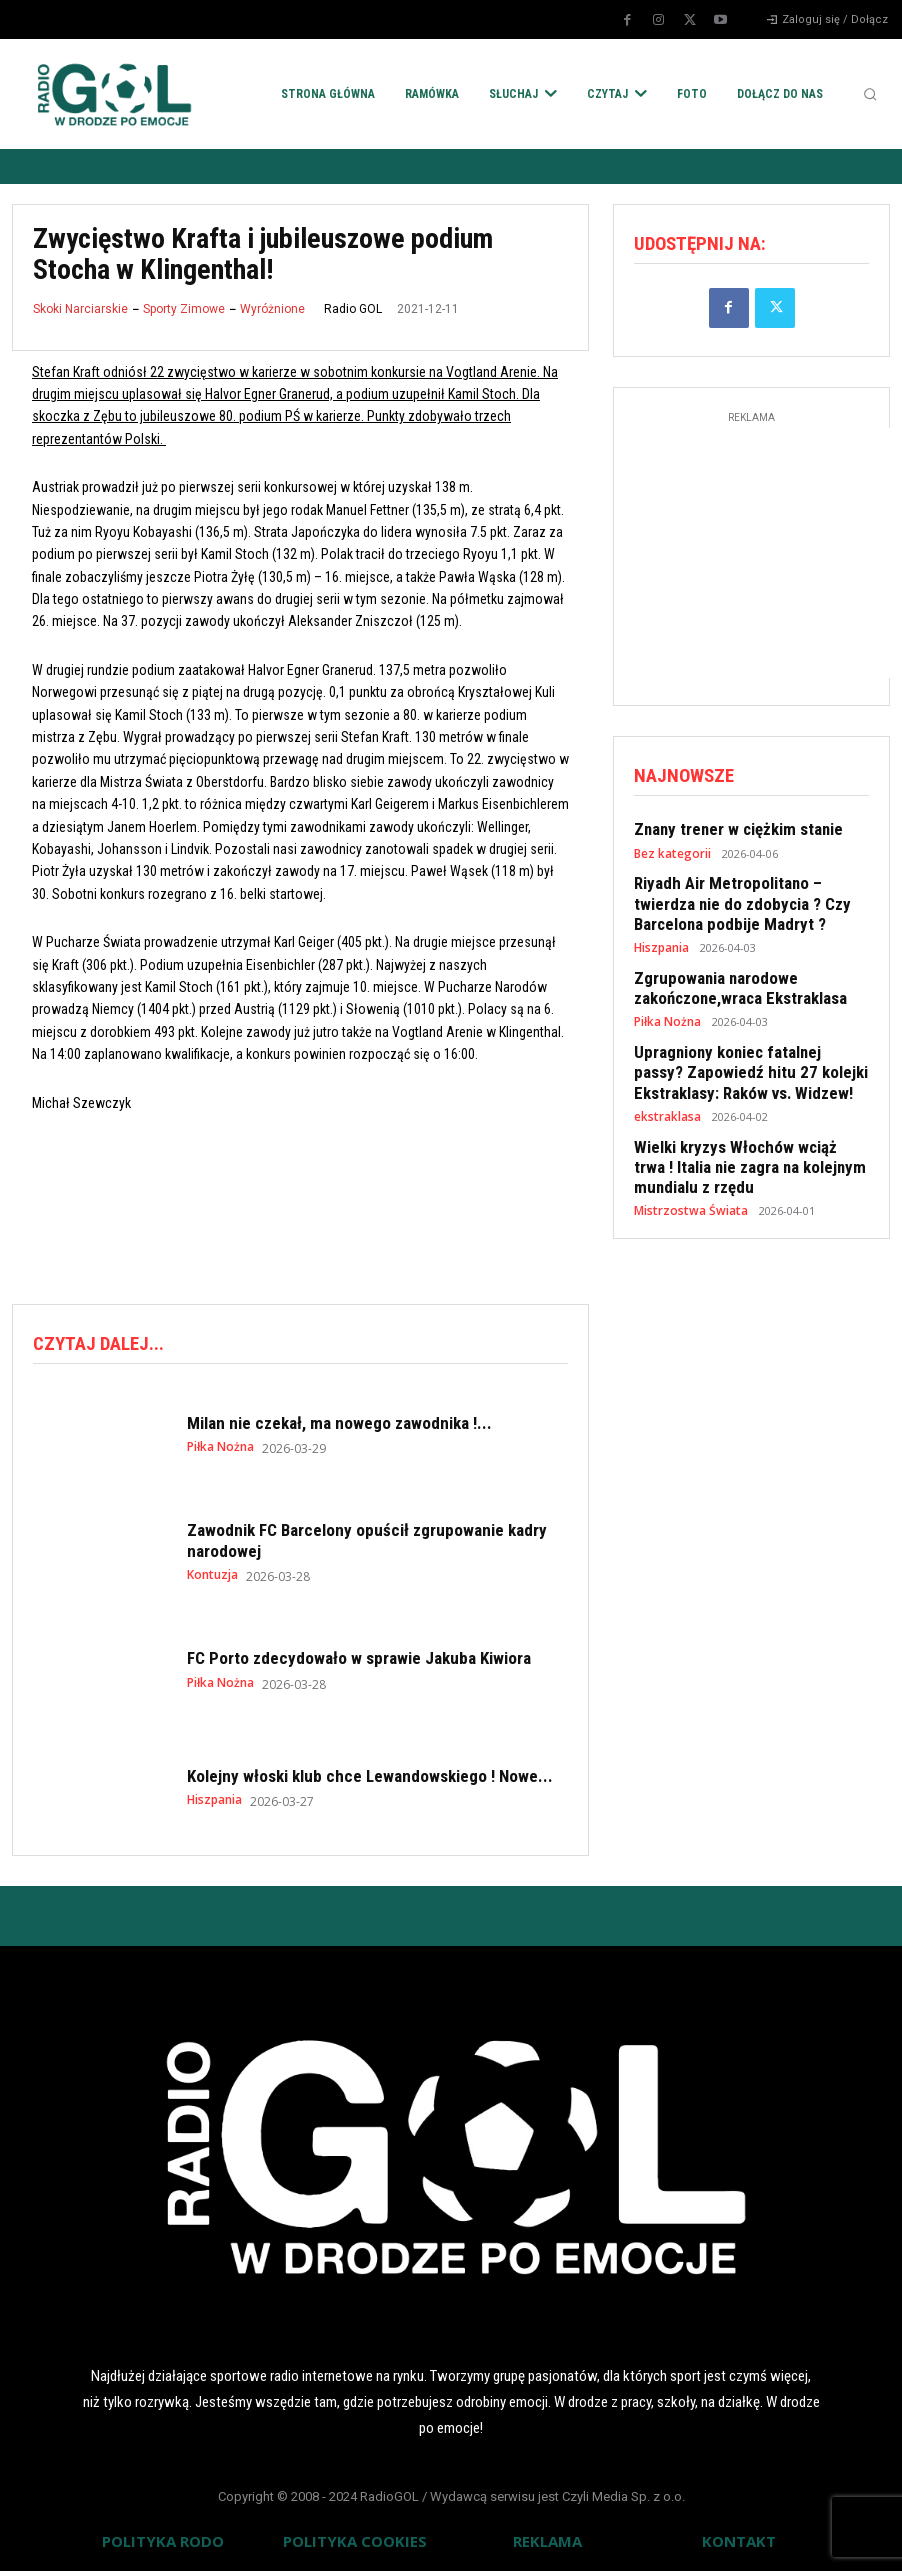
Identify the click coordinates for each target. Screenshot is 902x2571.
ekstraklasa (666, 1094)
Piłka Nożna (220, 1445)
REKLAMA (547, 2539)
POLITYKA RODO (163, 2539)
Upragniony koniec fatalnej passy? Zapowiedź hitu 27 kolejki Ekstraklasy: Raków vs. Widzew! (742, 1054)
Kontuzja (212, 1573)
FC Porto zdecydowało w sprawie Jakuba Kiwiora (359, 1656)
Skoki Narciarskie (80, 309)
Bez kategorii (670, 848)
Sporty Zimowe (184, 309)
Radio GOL (353, 309)
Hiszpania (214, 1798)
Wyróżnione (272, 309)
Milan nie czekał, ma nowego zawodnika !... (339, 1421)
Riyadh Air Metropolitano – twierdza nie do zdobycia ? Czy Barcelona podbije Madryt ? (749, 896)
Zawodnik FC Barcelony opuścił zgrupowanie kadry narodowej (367, 1539)
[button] (870, 94)
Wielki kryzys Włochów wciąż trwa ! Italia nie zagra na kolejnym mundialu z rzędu (751, 1142)
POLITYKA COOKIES (355, 2539)
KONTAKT (739, 2539)
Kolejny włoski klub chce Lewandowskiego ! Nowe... (370, 1774)
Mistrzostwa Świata (687, 1182)
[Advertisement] (376, 1205)
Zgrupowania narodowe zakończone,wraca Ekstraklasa (731, 975)
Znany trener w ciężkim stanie (729, 826)
